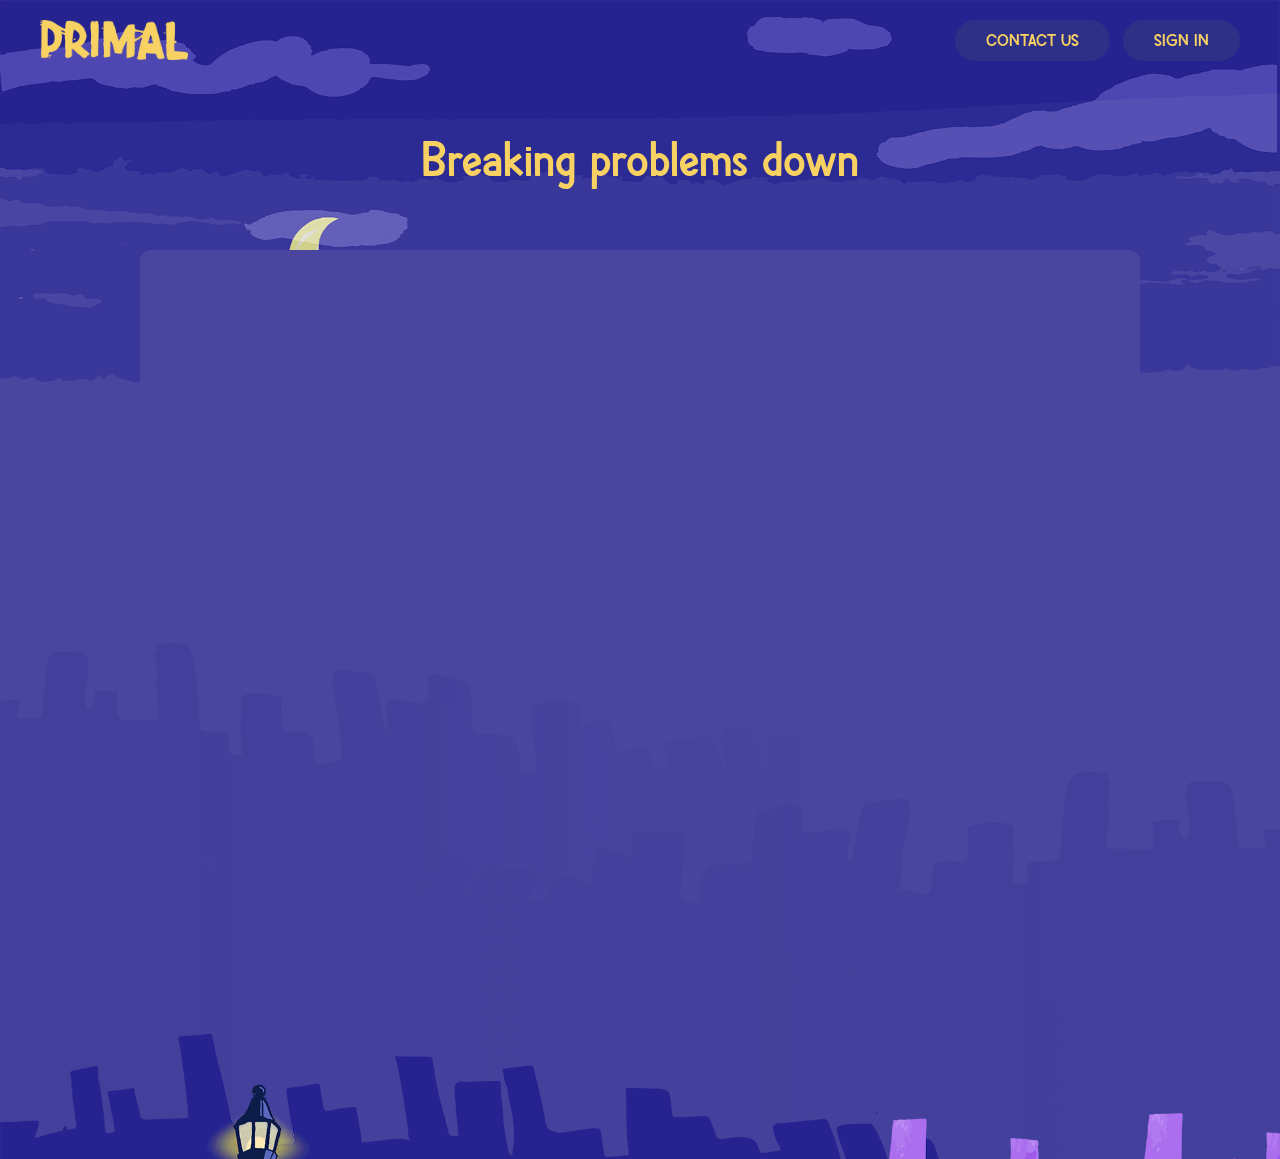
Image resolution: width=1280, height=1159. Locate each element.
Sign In (1181, 41)
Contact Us (1032, 41)
